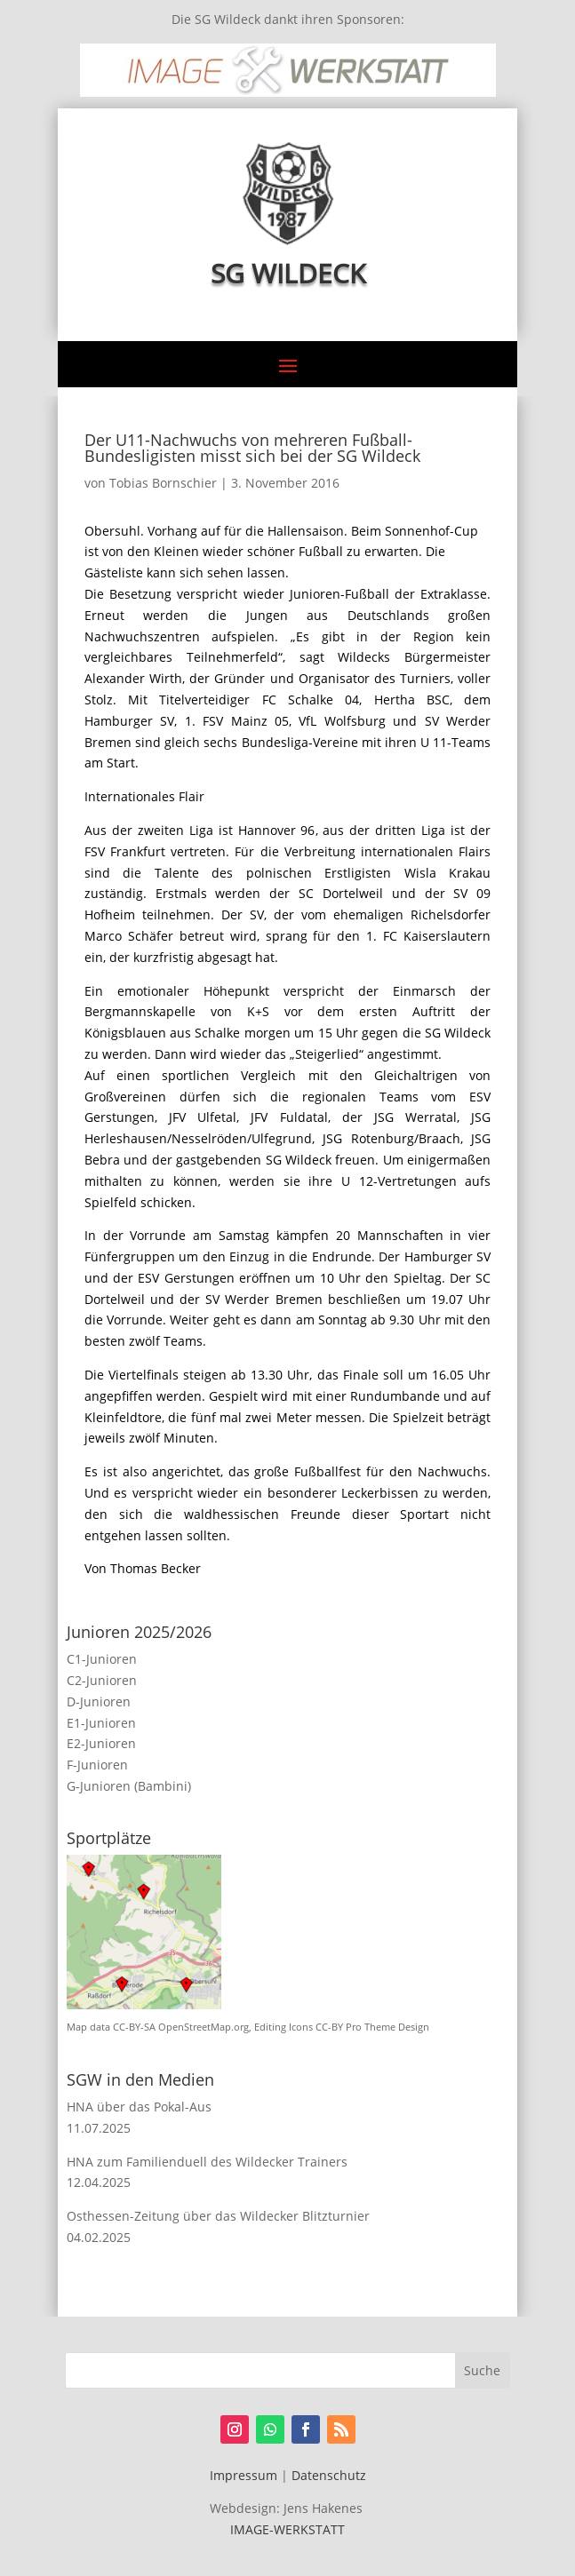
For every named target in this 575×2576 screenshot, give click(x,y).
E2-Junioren (101, 1743)
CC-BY (329, 2027)
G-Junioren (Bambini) (129, 1785)
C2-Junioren (102, 1680)
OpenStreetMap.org (203, 2027)
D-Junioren (99, 1701)
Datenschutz (328, 2475)
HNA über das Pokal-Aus (139, 2106)
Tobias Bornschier (163, 482)
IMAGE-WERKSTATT (287, 2529)
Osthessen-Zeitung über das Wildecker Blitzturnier (218, 2215)
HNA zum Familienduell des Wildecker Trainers (207, 2161)
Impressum (243, 2475)
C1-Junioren (102, 1658)
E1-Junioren (101, 1722)
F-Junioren (97, 1764)
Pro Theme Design (387, 2027)
